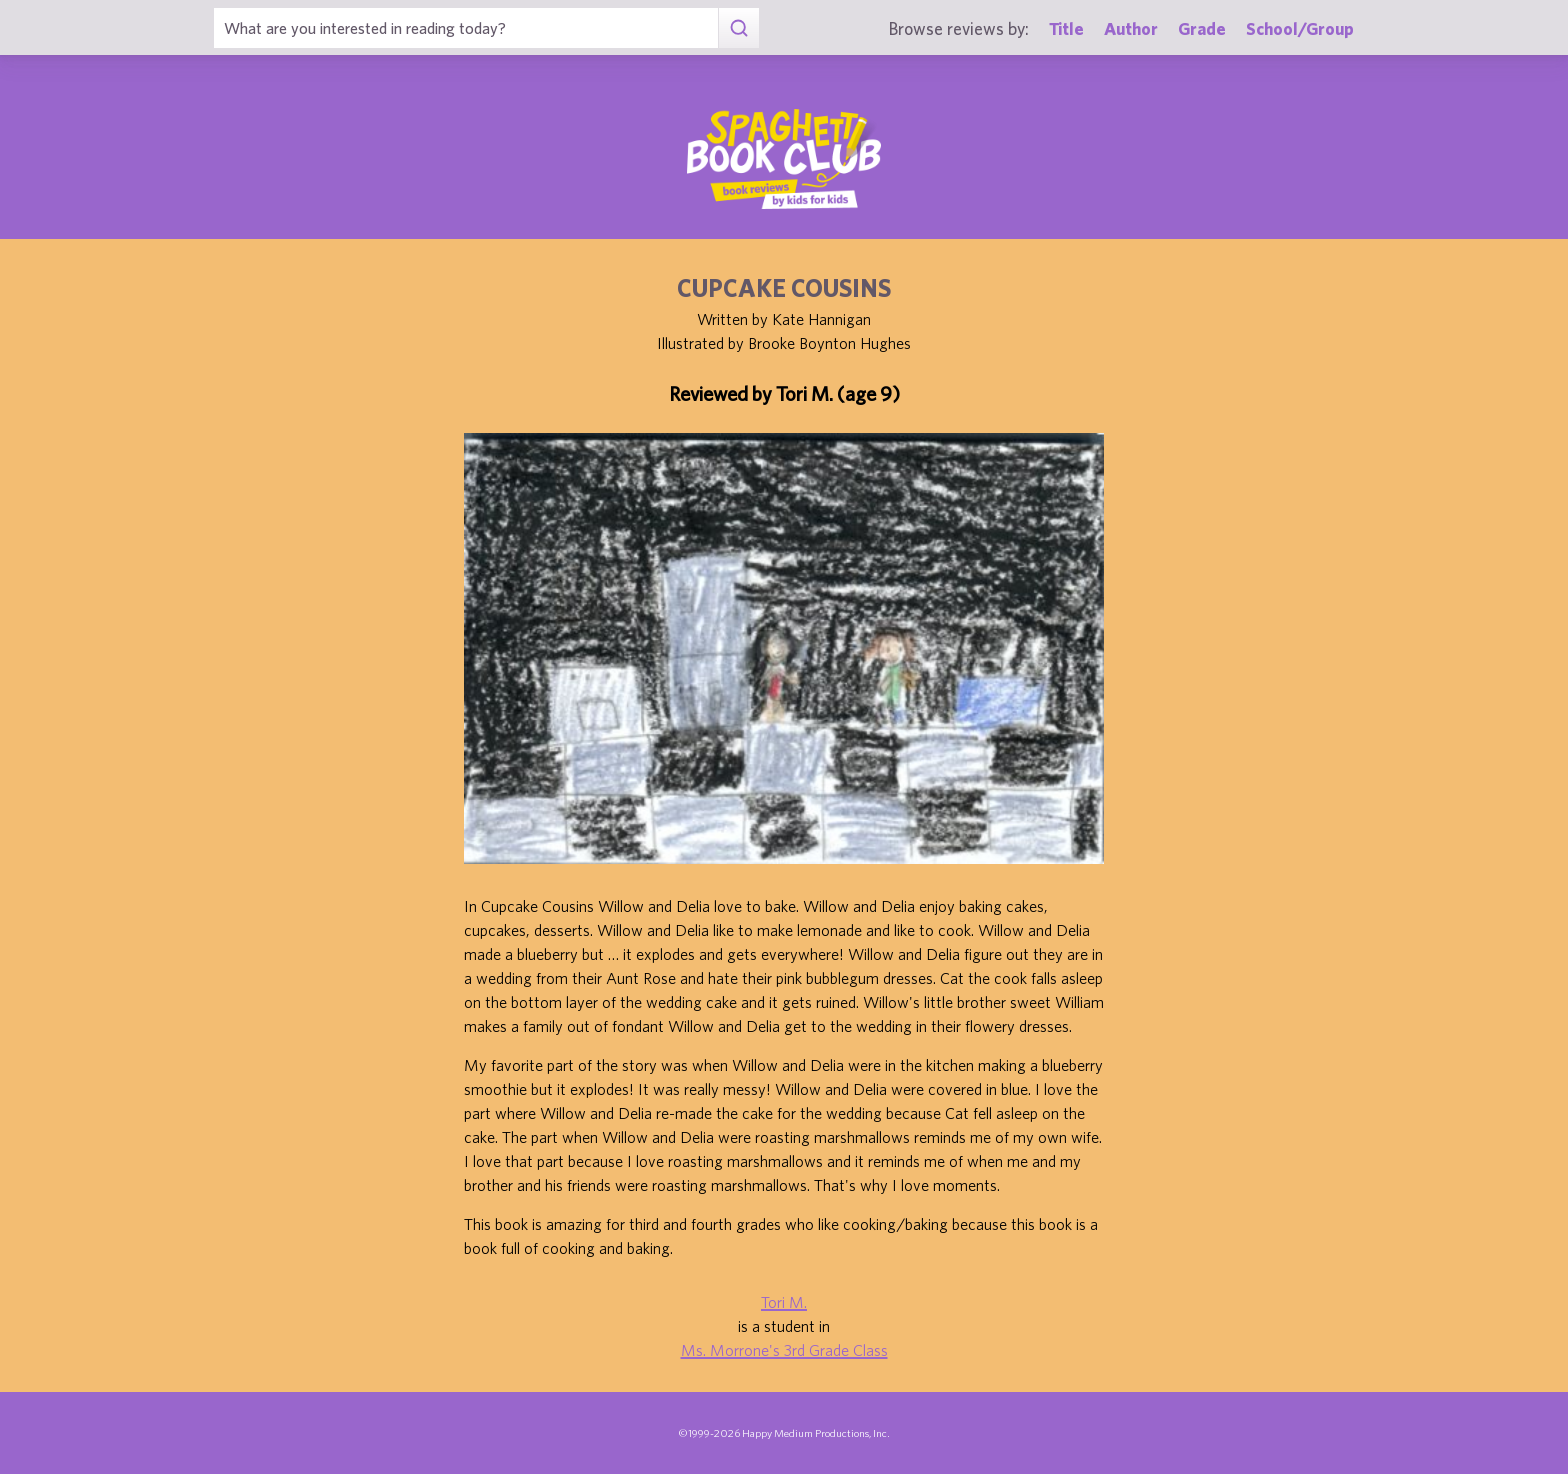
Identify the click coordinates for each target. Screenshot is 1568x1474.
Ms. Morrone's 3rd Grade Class (784, 1350)
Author (1131, 28)
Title (1066, 28)
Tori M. (784, 1302)
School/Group (1300, 28)
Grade (1202, 28)
